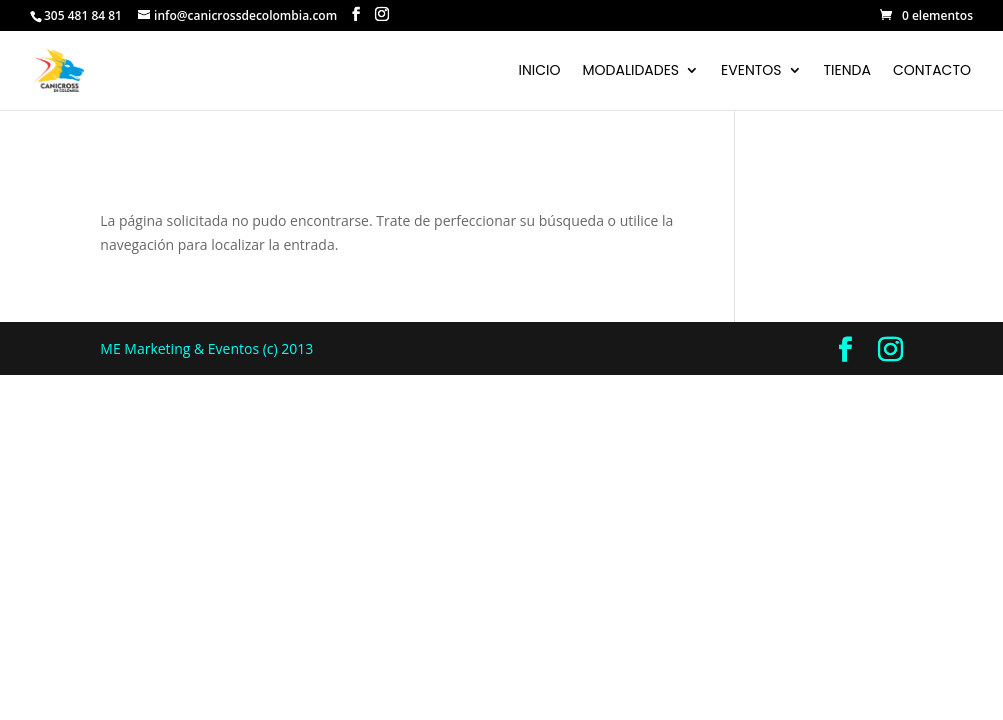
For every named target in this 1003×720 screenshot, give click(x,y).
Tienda (847, 71)
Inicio (540, 71)
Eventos (751, 71)
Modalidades (631, 71)
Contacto (932, 71)
